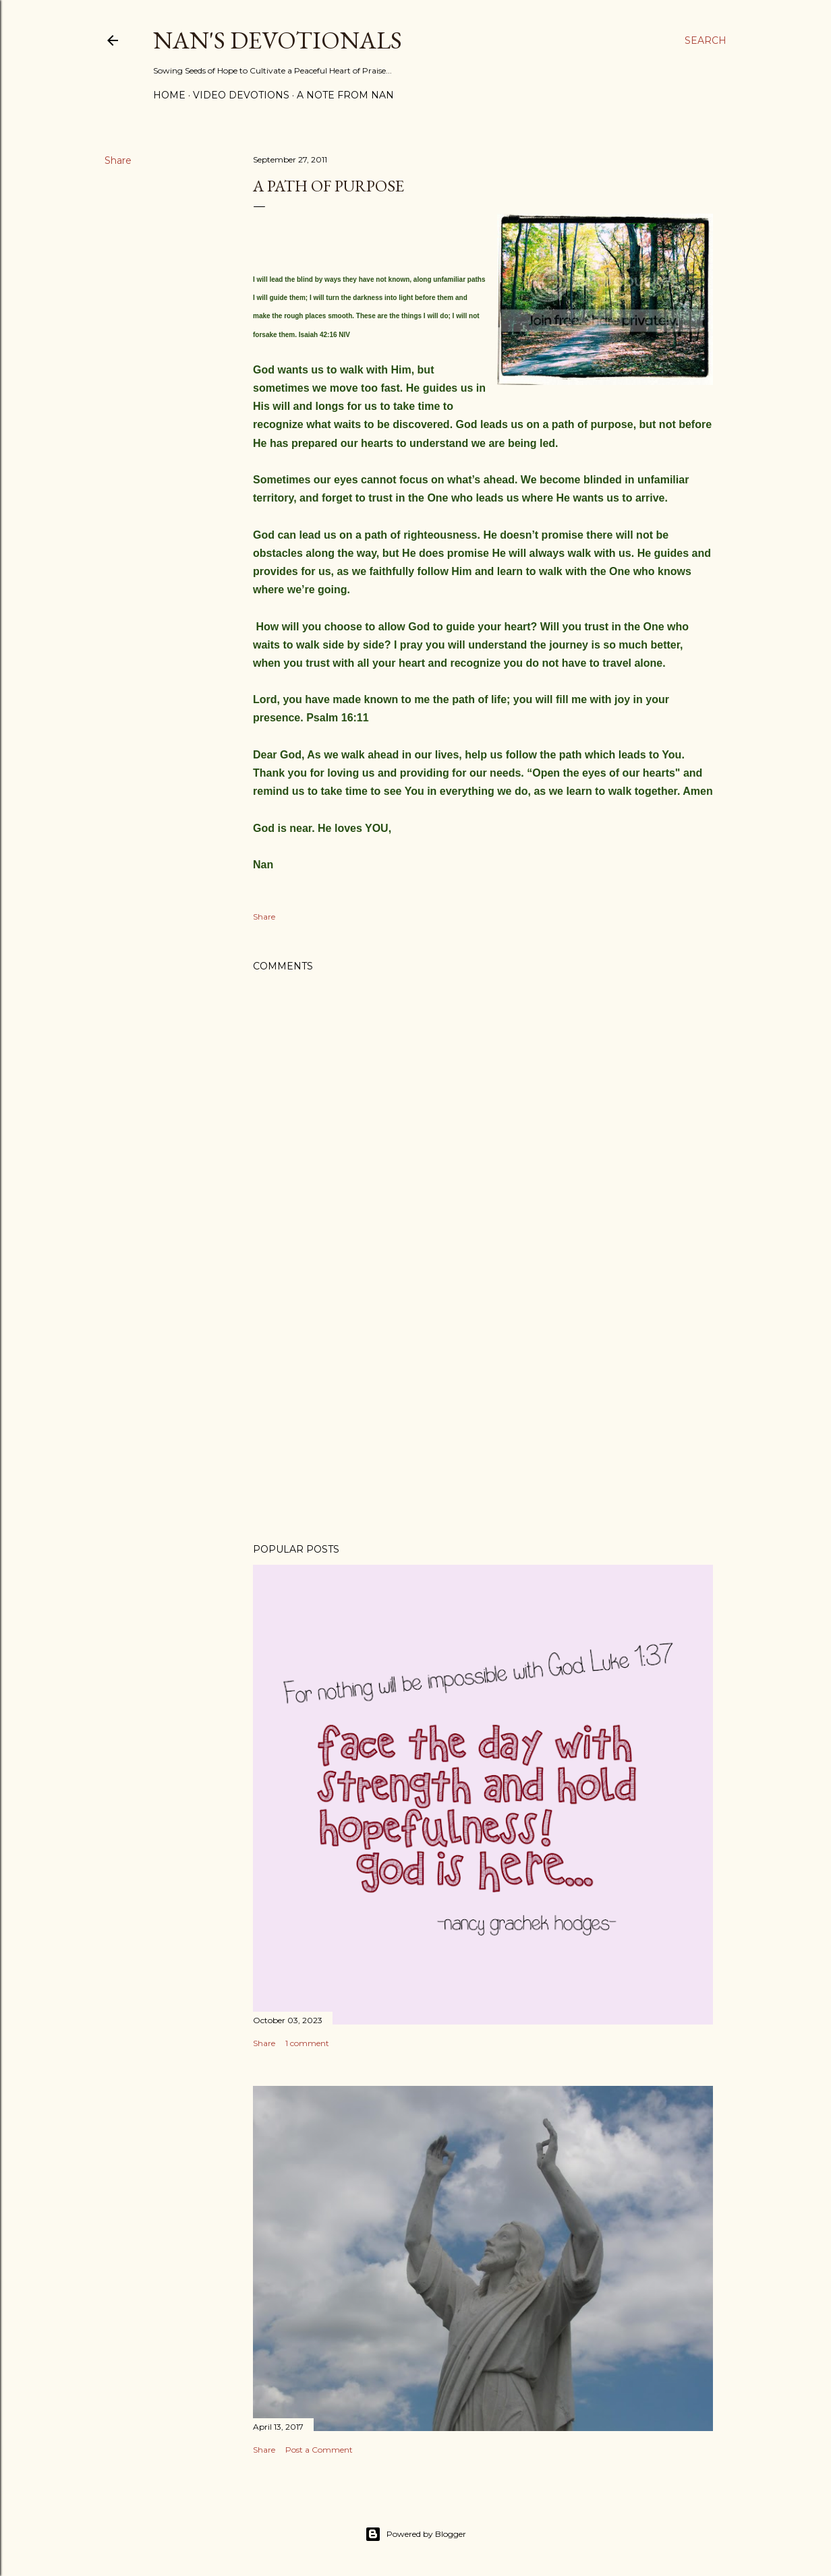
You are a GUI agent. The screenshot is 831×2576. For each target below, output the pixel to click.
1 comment (307, 2043)
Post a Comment (319, 2450)
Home (169, 95)
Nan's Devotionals (277, 40)
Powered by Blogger (415, 2534)
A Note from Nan (345, 95)
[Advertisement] (483, 1415)
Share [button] (118, 160)
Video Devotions (241, 95)
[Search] (705, 40)
